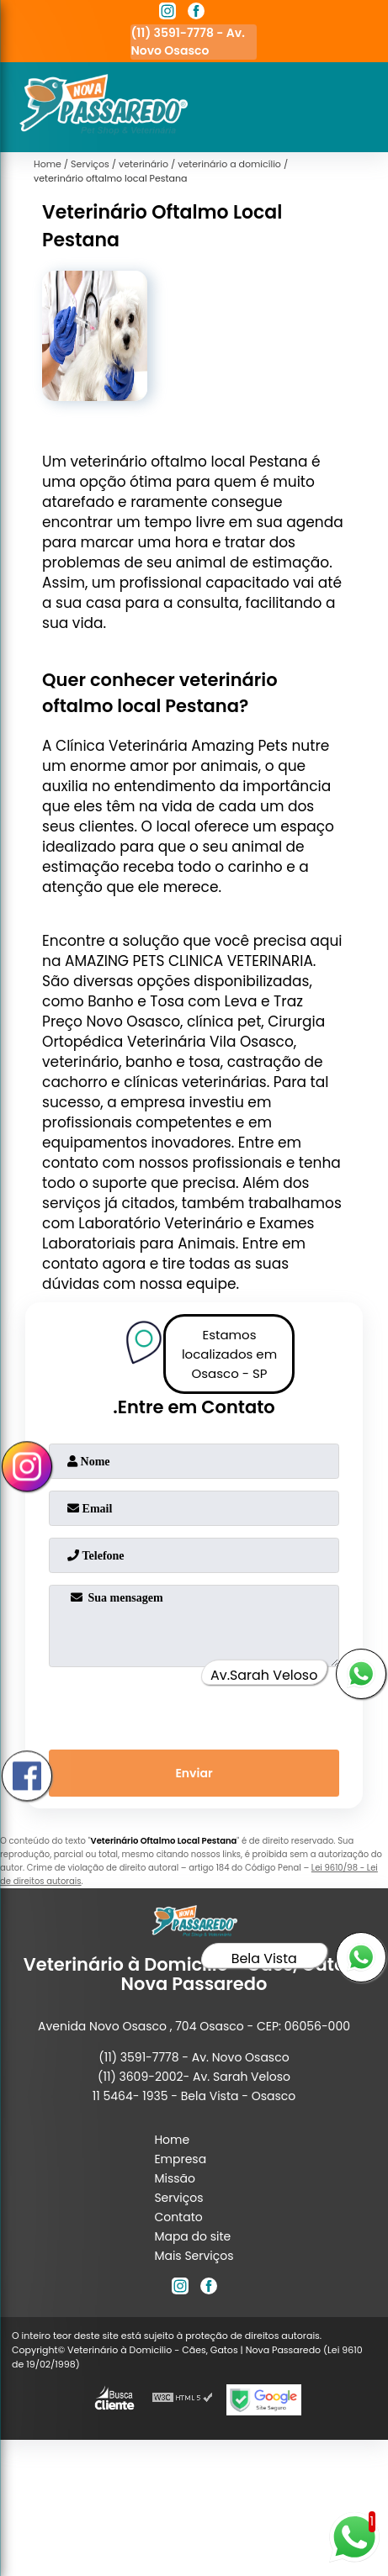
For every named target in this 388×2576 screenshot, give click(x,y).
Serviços (178, 2197)
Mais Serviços (193, 2255)
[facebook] (196, 13)
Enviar (193, 1773)
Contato (178, 2217)
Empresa (180, 2159)
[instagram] (167, 13)
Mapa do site (192, 2236)
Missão (174, 2178)
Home (171, 2139)
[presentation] (194, 1705)
